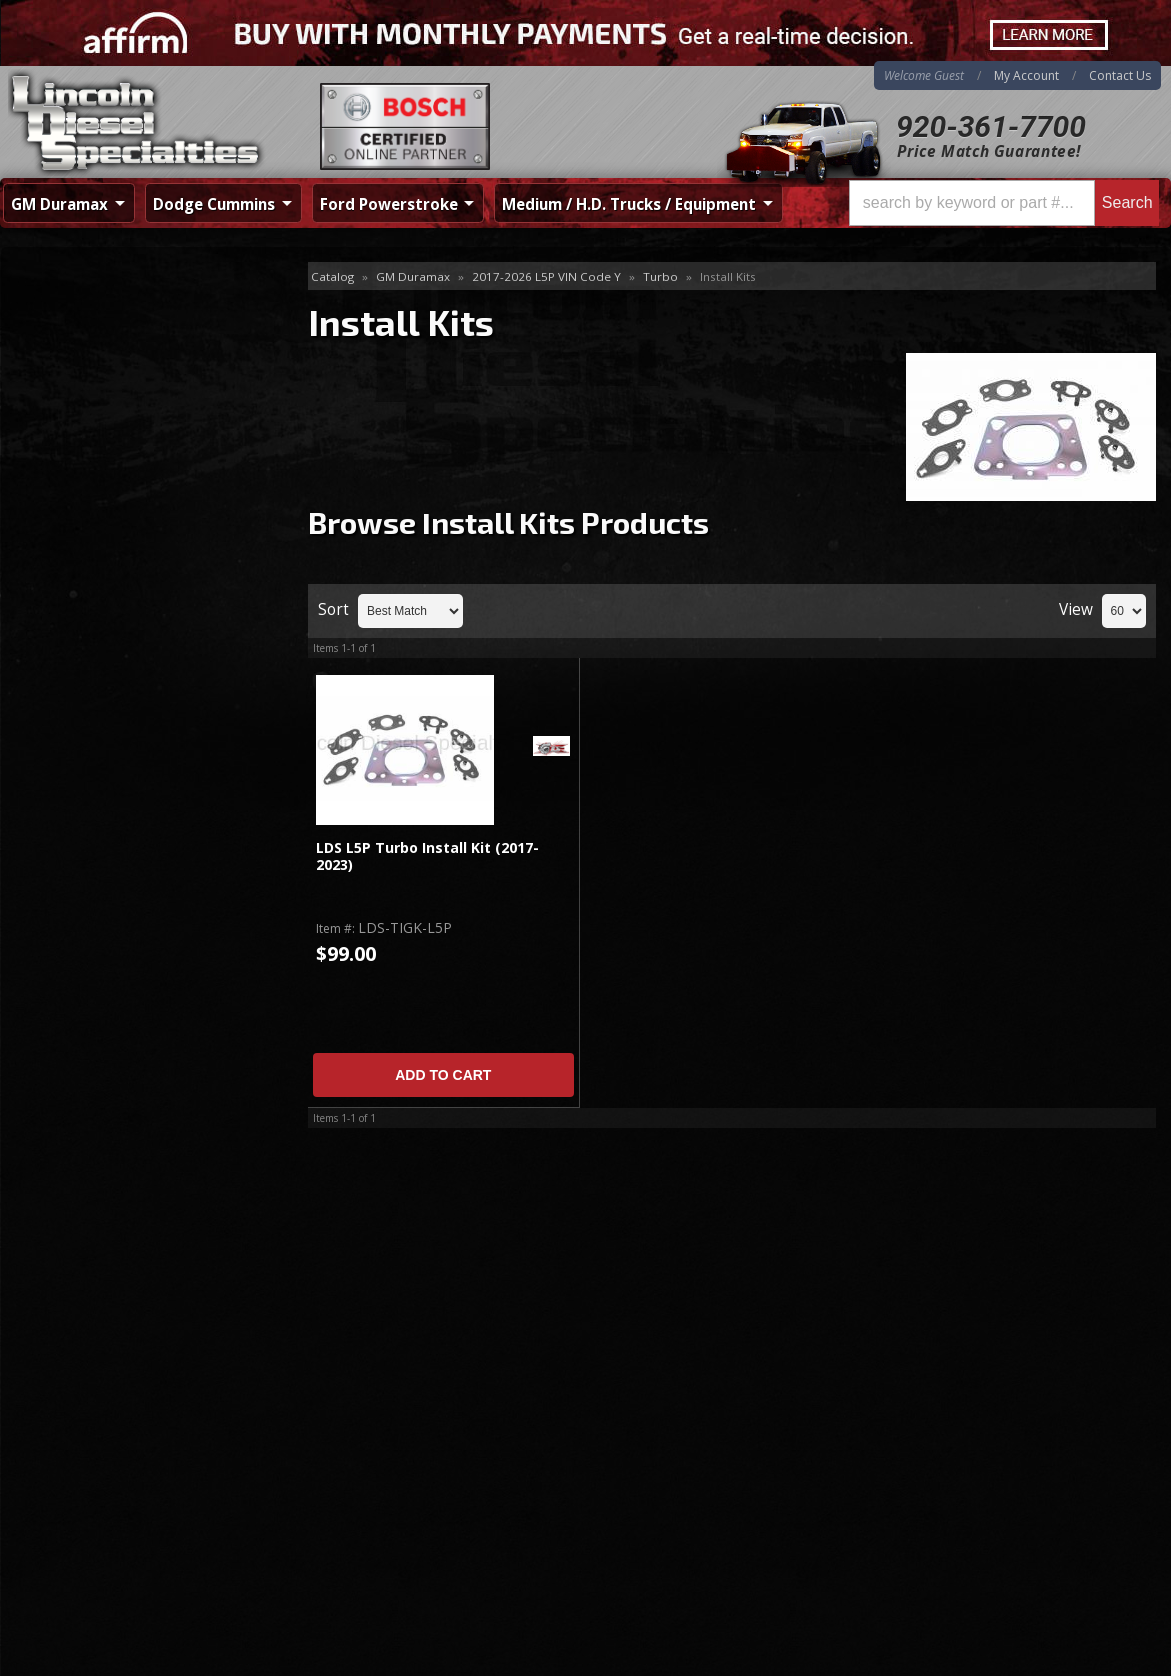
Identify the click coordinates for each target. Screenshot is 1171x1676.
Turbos (54, 374)
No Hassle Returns (122, 671)
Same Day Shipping (124, 556)
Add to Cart (443, 1075)
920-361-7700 (991, 126)
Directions (108, 1447)
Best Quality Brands (127, 614)
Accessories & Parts (96, 309)
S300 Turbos (72, 407)
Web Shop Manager (1107, 1656)
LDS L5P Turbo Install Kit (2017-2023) (427, 856)
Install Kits (69, 342)
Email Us (86, 778)
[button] (1004, 203)
